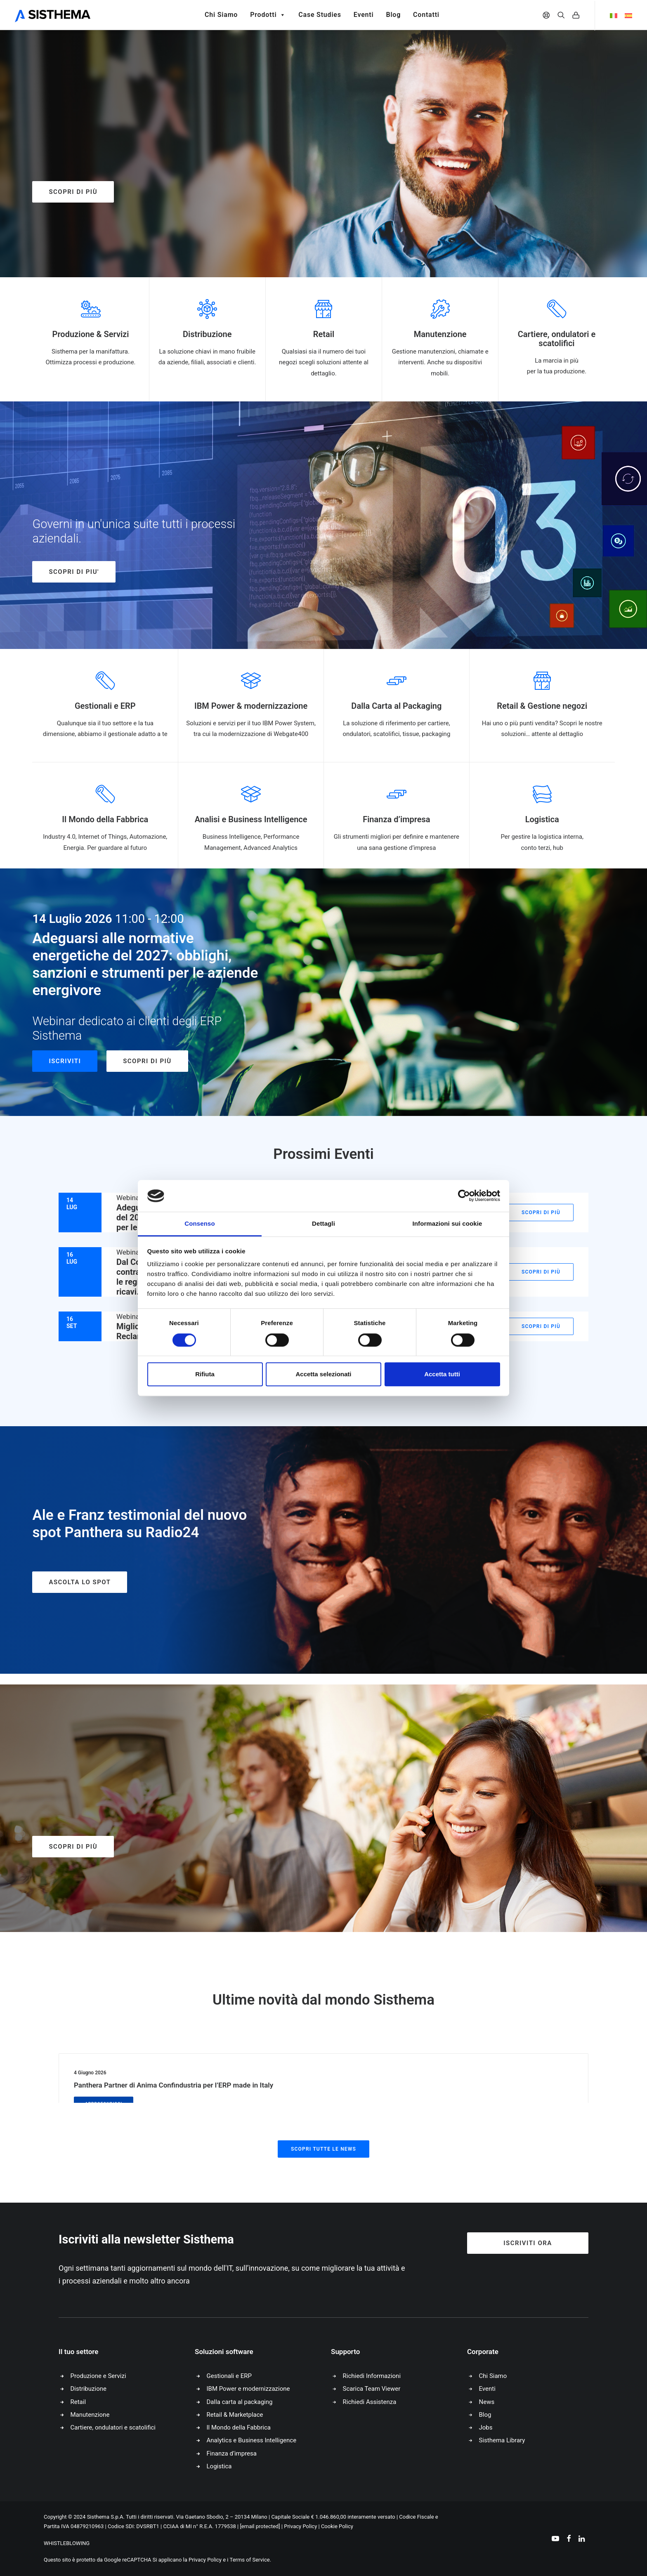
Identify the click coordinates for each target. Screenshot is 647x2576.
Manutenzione (90, 2414)
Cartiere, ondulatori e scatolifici (113, 2427)
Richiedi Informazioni (372, 2376)
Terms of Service (250, 2560)
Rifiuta (205, 1374)
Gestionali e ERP (229, 2376)
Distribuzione (88, 2388)
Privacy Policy (300, 2526)
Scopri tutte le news (323, 2149)
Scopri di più (73, 192)
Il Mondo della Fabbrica (239, 2427)
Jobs (486, 2427)
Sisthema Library (502, 2440)
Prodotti (268, 15)
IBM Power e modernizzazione (248, 2388)
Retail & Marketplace (235, 2414)
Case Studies (319, 15)
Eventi (364, 15)
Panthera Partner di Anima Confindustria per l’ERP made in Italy (173, 2085)
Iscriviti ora (527, 2243)
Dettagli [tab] (323, 1223)
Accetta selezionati (323, 1374)
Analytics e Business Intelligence (252, 2440)
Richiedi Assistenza (370, 2402)
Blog (393, 15)
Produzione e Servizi (98, 2376)
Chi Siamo (221, 15)
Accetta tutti (442, 1374)
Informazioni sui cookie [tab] (447, 1223)
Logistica (219, 2466)
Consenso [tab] (199, 1223)
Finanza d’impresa (232, 2453)
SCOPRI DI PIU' (74, 572)
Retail (78, 2402)
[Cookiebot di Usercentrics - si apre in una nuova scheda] (464, 1196)
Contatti (426, 15)
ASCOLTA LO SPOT (80, 1582)
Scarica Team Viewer (372, 2388)
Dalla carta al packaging (240, 2402)
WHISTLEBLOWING (67, 2543)
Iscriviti (65, 1061)
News (487, 2402)
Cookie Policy (337, 2526)
